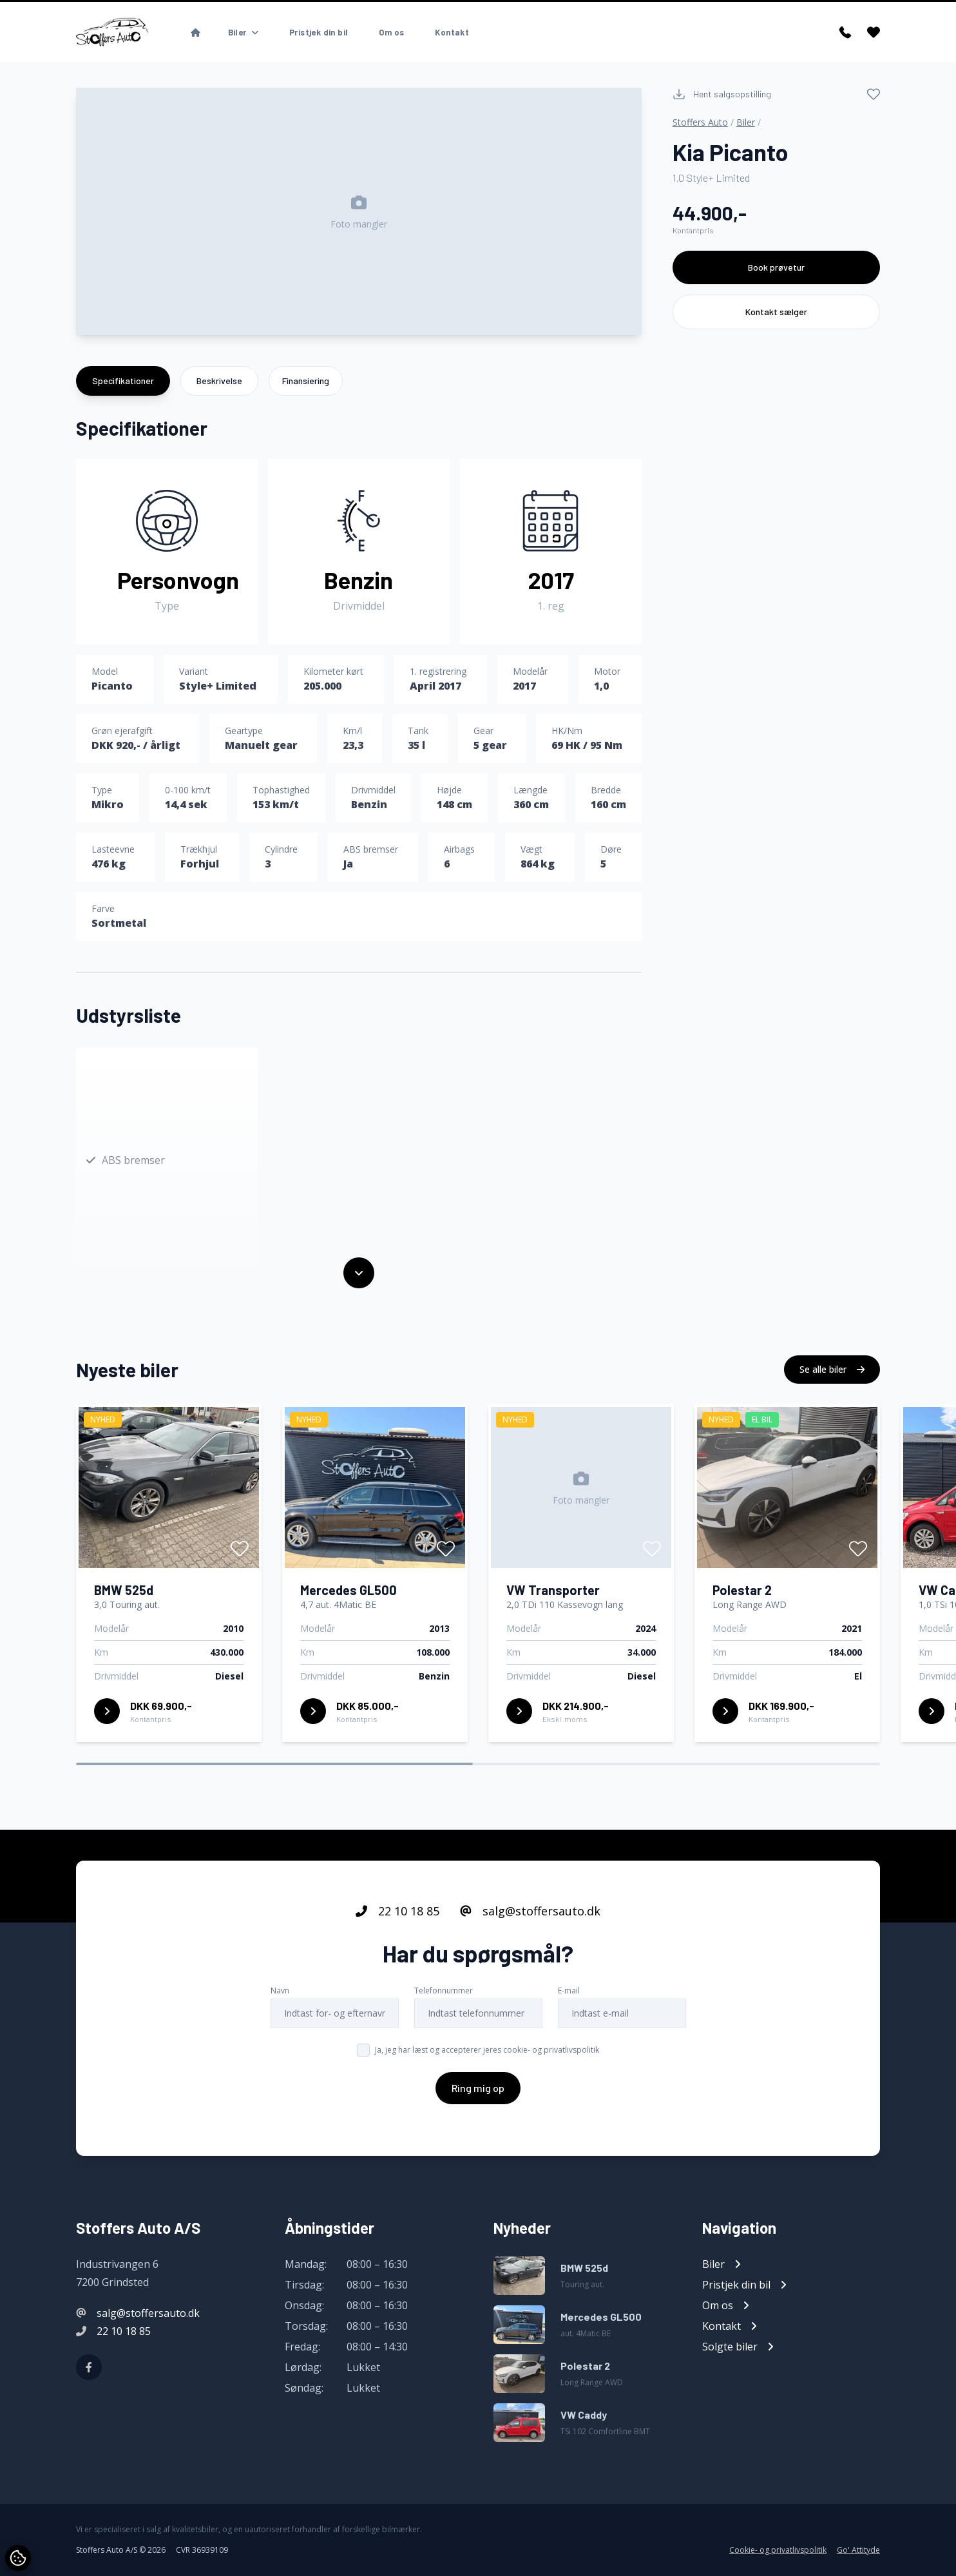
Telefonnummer (443, 1993)
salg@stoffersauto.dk (530, 1913)
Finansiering (305, 380)
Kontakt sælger (776, 311)
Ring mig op (478, 2090)
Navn (280, 1993)
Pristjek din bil (318, 32)
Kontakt (452, 32)
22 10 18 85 (397, 1913)
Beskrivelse (219, 380)
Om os (391, 32)
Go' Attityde (858, 2550)
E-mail (569, 1993)
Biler (745, 122)
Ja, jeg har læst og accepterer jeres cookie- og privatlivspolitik (487, 2052)
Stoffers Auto (700, 122)
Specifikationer (123, 380)
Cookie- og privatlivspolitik (778, 2550)
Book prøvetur (776, 267)
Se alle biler (832, 1372)
